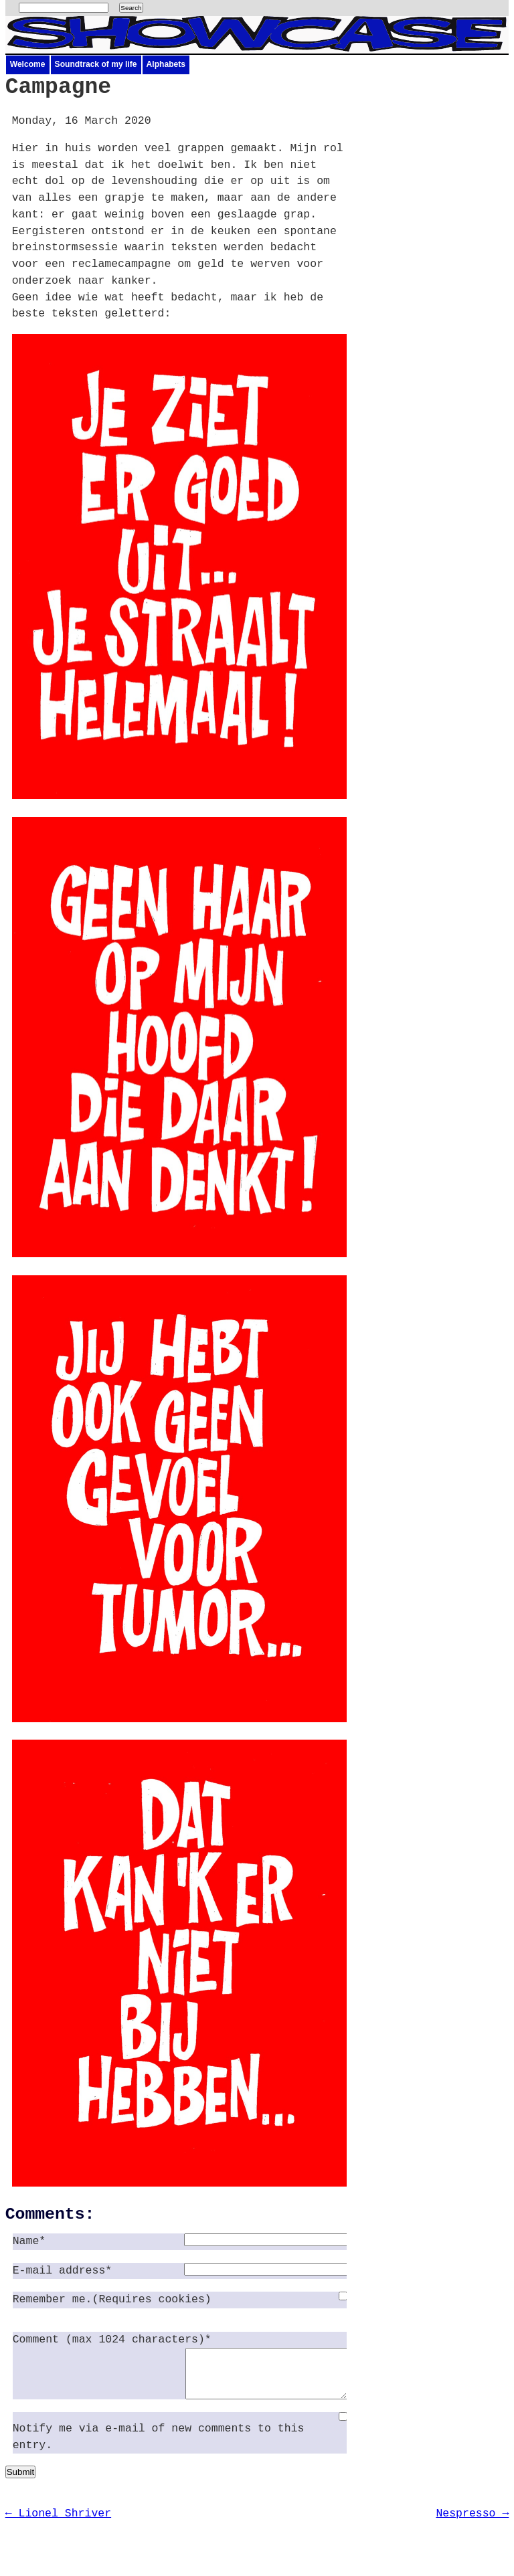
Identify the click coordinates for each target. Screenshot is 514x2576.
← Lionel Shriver (58, 2523)
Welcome (28, 64)
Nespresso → (472, 2523)
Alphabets (166, 64)
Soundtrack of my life (96, 64)
